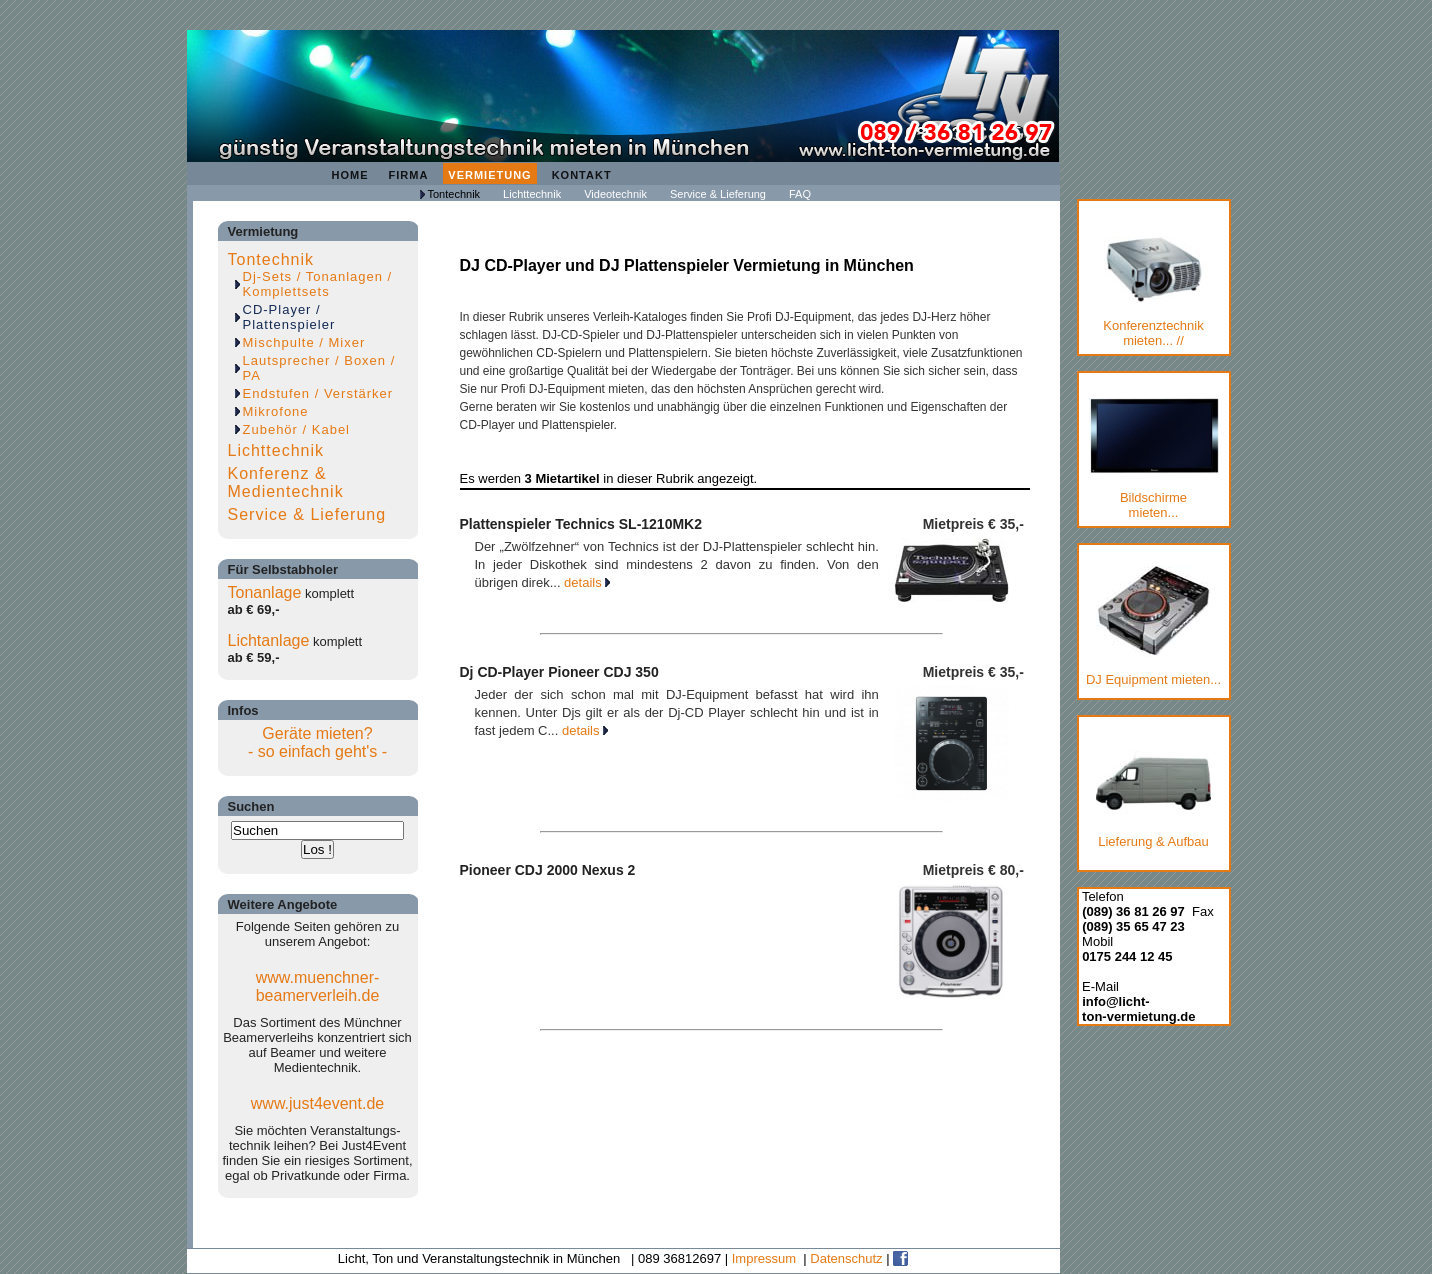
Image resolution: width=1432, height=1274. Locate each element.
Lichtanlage (269, 640)
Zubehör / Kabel (297, 429)
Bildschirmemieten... (1154, 459)
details (587, 582)
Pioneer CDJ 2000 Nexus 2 (548, 870)
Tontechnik (454, 194)
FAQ (800, 194)
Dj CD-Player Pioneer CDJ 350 (559, 672)
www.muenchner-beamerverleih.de (318, 986)
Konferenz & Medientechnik (286, 482)
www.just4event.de (317, 1103)
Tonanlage (265, 592)
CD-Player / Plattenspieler (289, 317)
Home (350, 175)
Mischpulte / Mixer (304, 342)
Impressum (764, 1258)
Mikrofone (276, 411)
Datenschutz (846, 1258)
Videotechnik (615, 194)
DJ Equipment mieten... (1153, 626)
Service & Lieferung (718, 194)
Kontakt (582, 175)
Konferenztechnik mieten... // (1153, 292)
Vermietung (489, 175)
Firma (409, 175)
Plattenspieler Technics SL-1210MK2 (581, 524)
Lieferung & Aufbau (1153, 795)
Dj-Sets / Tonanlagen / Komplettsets (318, 284)
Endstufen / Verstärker (318, 393)
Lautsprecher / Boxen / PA (319, 368)
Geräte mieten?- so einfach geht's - (317, 742)
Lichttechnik (532, 194)
